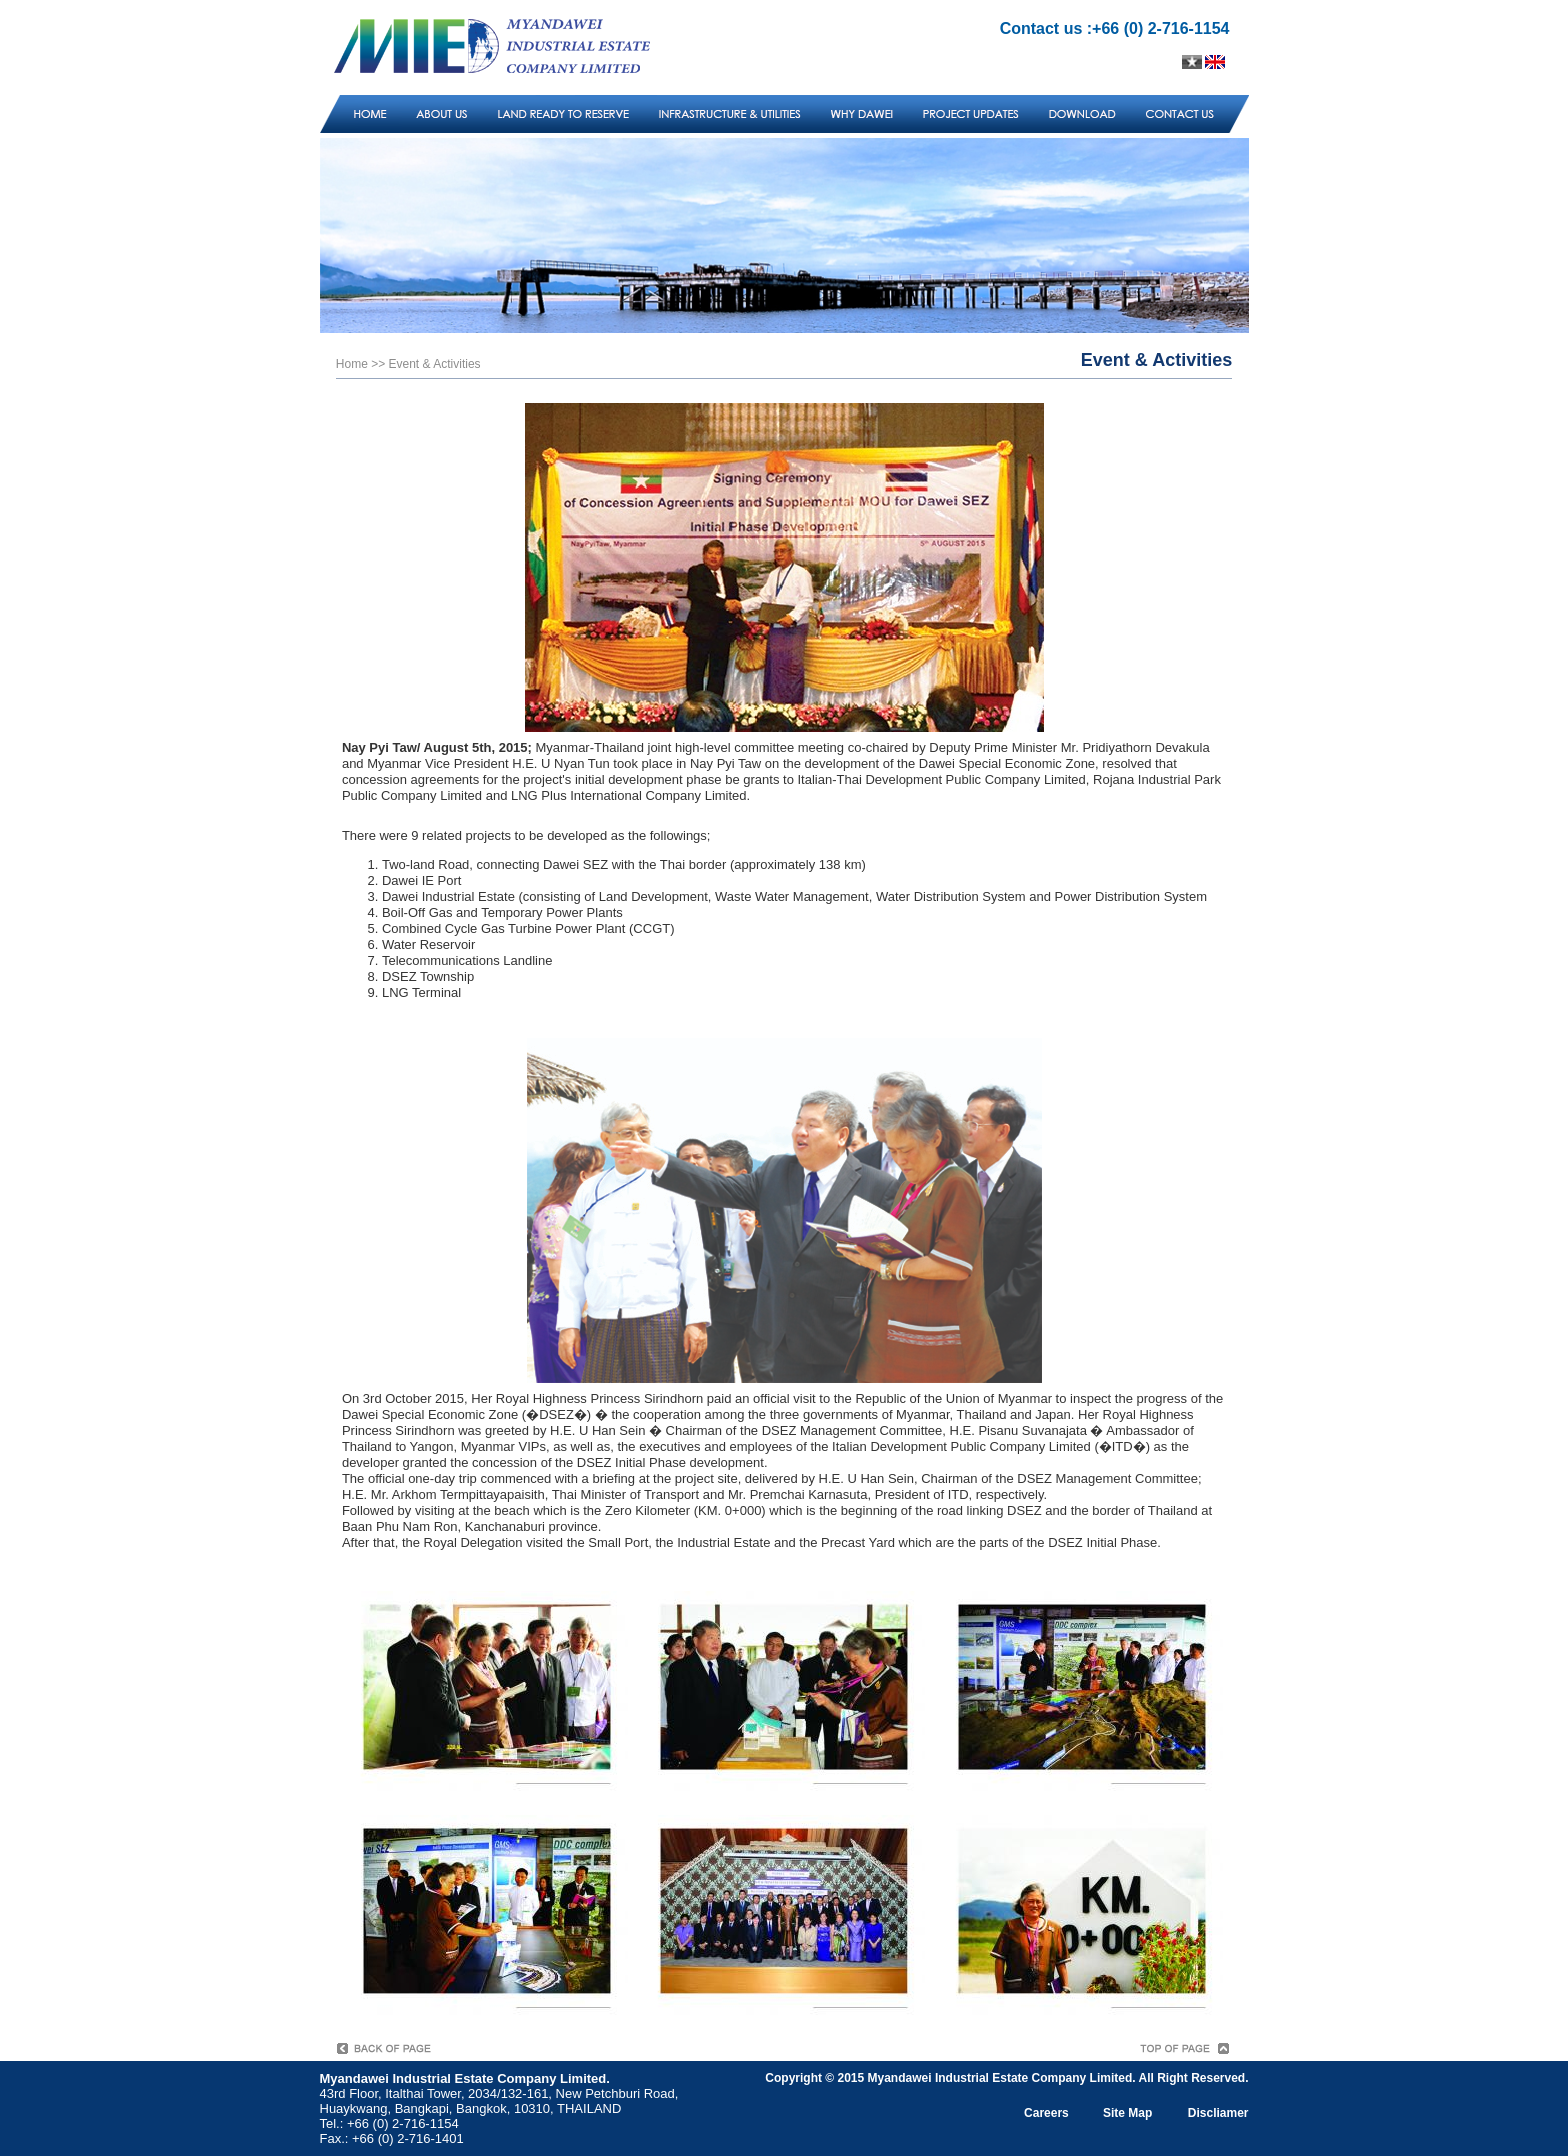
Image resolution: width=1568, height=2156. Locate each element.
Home (352, 364)
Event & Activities (435, 364)
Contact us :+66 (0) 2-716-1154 (1115, 28)
